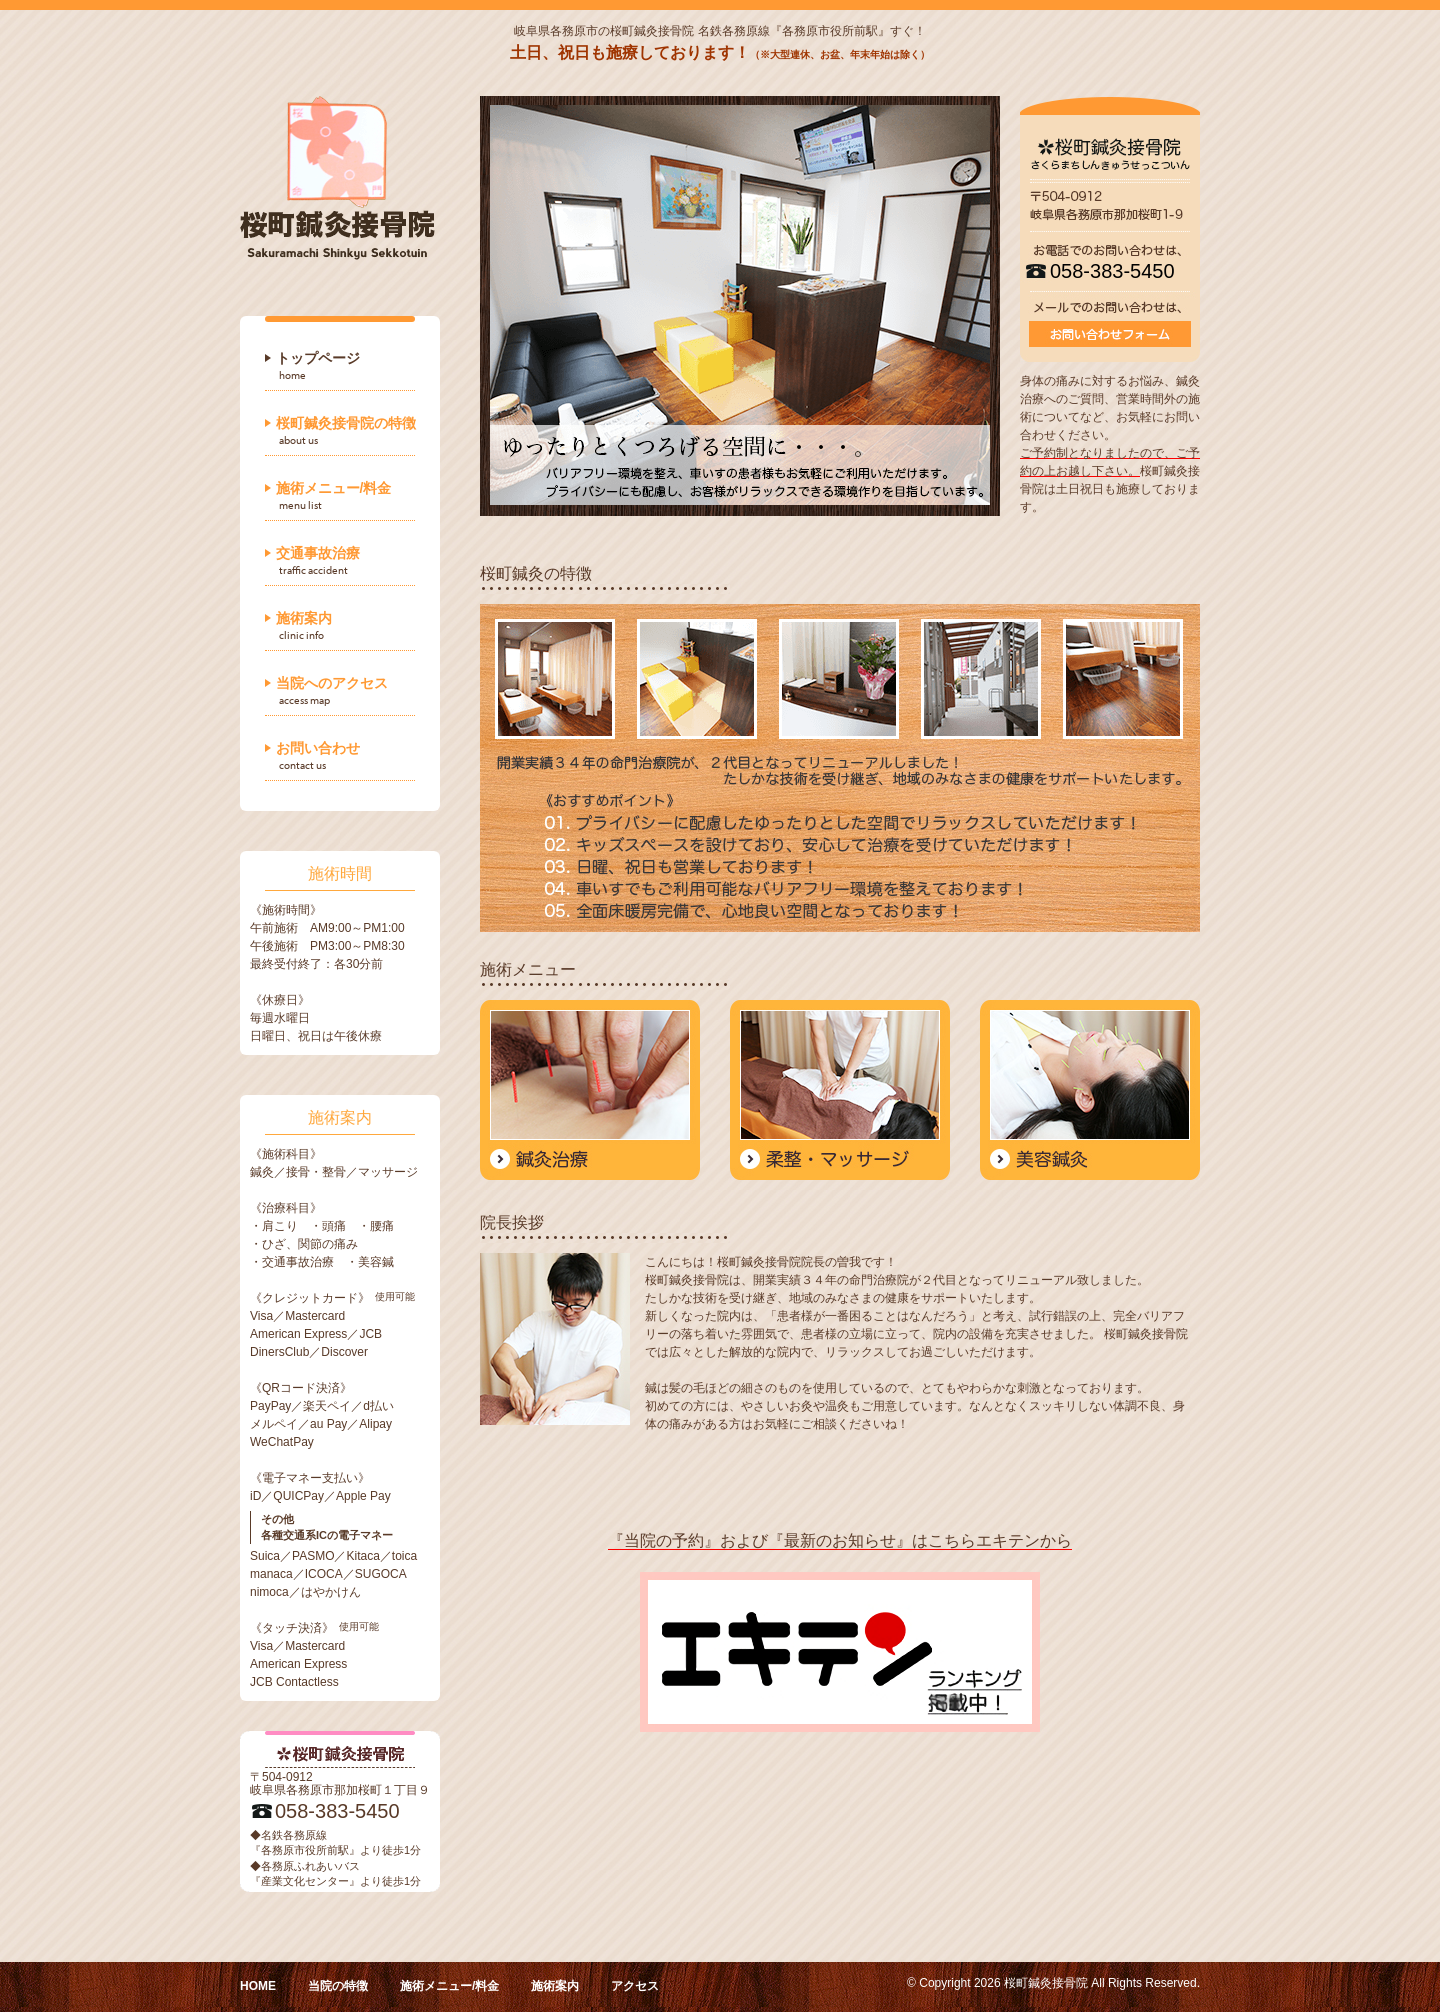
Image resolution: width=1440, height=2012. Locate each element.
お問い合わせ (318, 748)
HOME (258, 1986)
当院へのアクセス (332, 683)
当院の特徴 (338, 1986)
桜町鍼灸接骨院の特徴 (346, 423)
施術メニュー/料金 (334, 488)
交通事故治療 (318, 553)
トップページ (318, 358)
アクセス (635, 1986)
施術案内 (304, 618)
